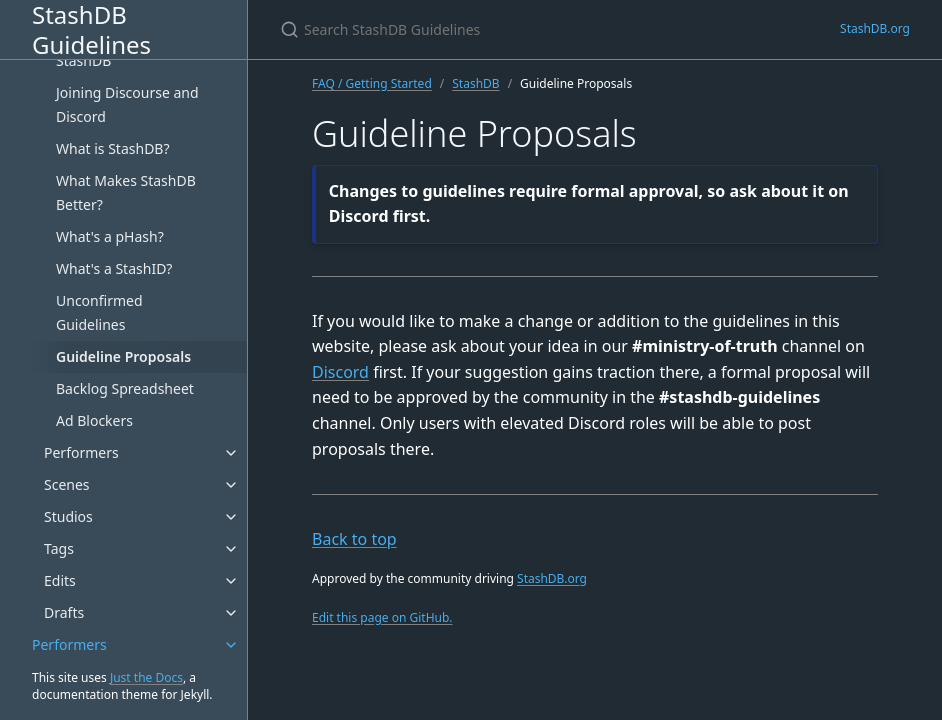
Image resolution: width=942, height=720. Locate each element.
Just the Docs (146, 677)
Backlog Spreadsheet (125, 388)
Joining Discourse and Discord (127, 104)
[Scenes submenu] (231, 485)
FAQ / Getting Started (372, 83)
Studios (68, 516)
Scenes (67, 484)
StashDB (475, 83)
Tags (59, 548)
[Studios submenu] (231, 517)
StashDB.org (875, 28)
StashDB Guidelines (91, 29)
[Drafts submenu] (231, 613)
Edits (60, 580)
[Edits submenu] (231, 581)
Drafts (64, 612)
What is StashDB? (113, 148)
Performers (81, 452)
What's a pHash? (110, 236)
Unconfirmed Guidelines (99, 312)
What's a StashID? (114, 268)
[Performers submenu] (231, 453)
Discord (340, 372)
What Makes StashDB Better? (126, 192)
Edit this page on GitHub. (382, 617)
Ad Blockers (94, 420)
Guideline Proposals (123, 356)
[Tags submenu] (231, 549)
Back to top (354, 539)
